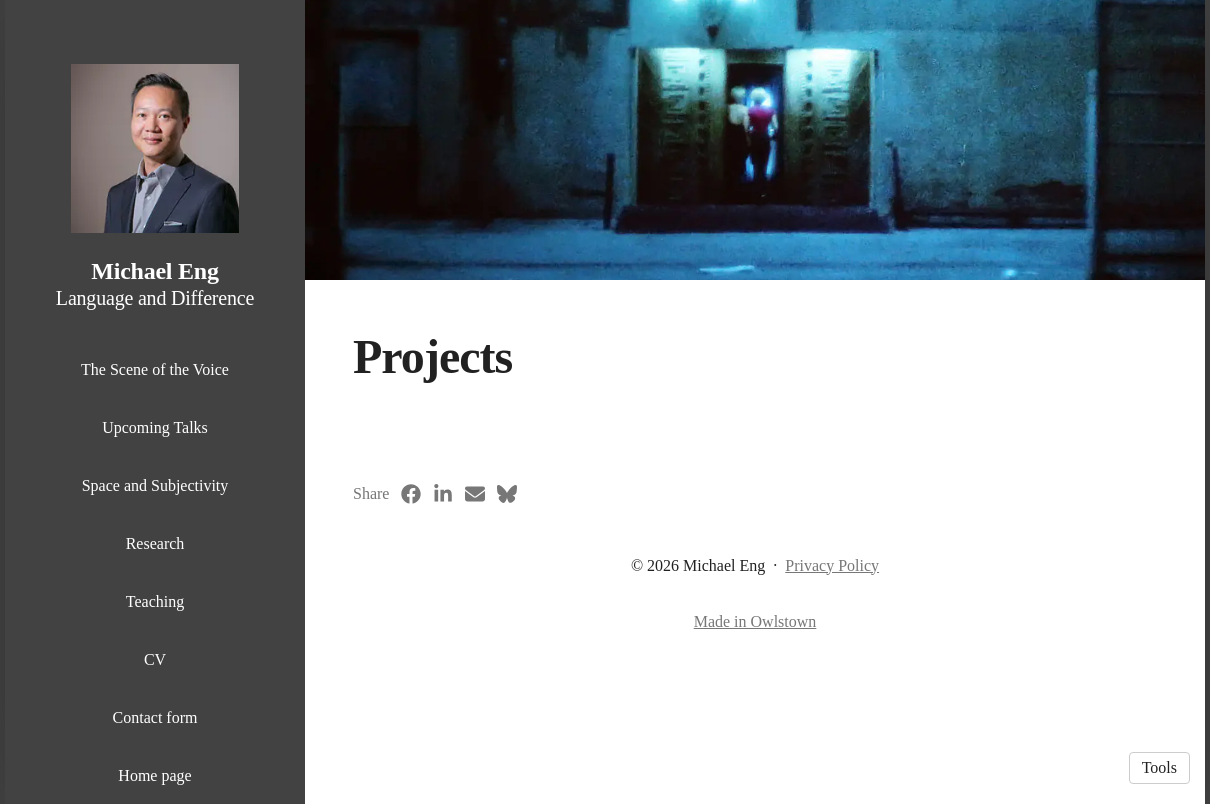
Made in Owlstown (755, 621)
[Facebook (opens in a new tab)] (411, 494)
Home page (154, 775)
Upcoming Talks (155, 427)
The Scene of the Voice (155, 369)
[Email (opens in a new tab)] (475, 494)
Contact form (155, 717)
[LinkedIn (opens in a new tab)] (443, 494)
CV (155, 659)
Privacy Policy (832, 565)
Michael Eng (154, 271)
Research (155, 543)
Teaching (155, 601)
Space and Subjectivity (155, 485)
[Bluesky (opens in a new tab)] (507, 494)
